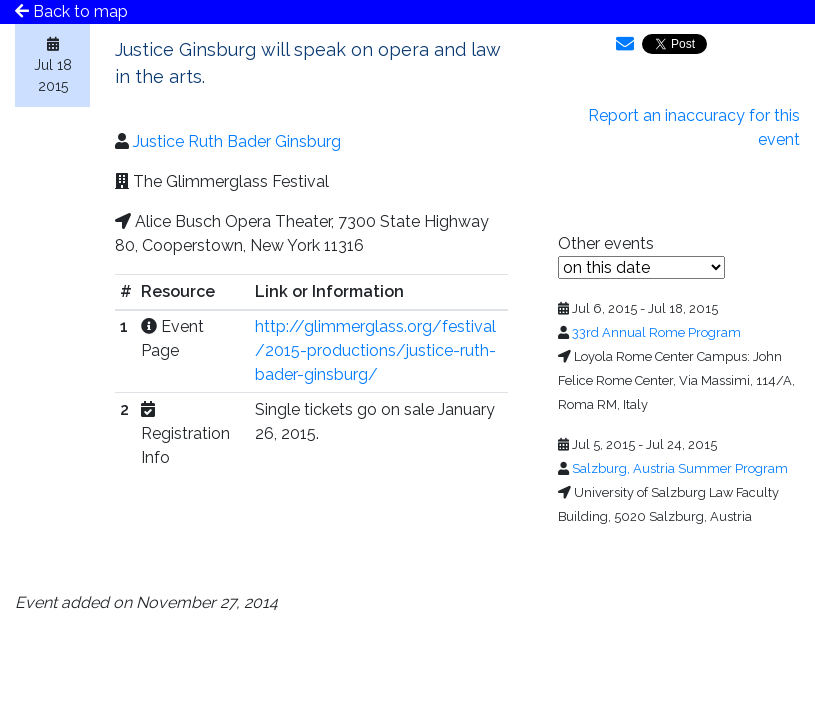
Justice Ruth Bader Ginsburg (237, 141)
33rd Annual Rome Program (656, 332)
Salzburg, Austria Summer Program (680, 468)
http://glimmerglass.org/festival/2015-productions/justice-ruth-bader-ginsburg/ (375, 350)
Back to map (71, 11)
